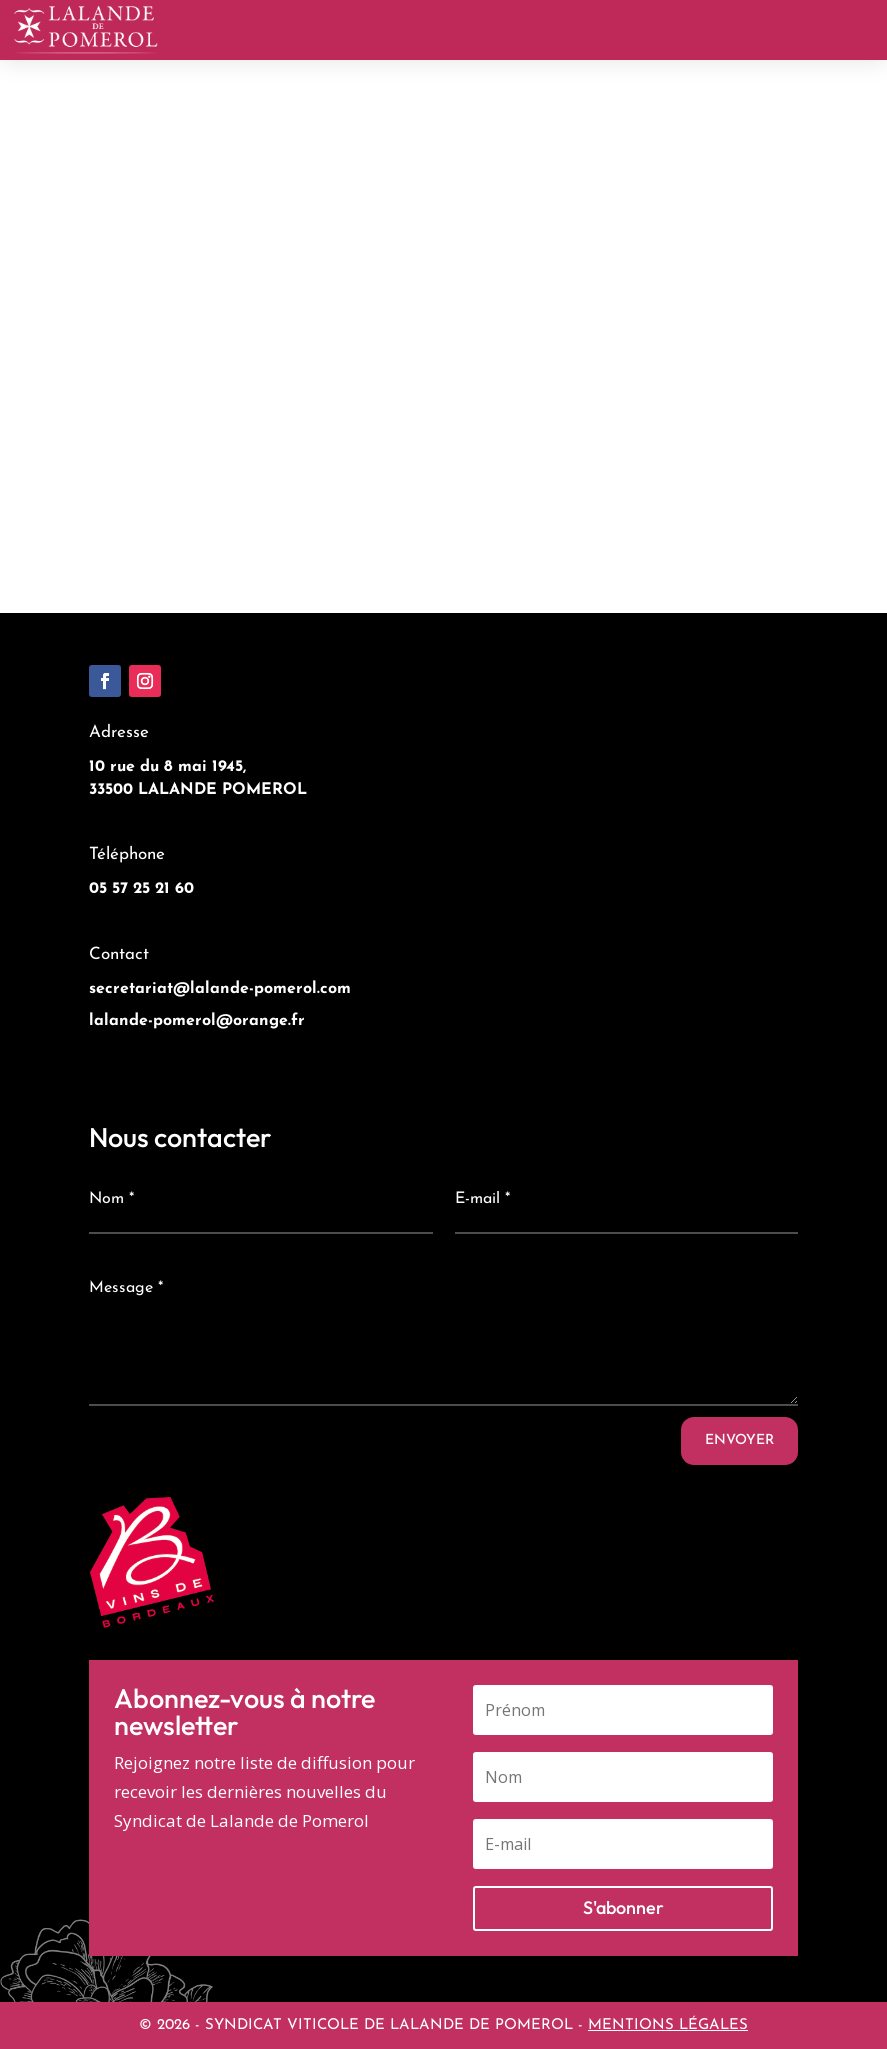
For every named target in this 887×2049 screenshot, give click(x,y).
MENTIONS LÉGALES (668, 2025)
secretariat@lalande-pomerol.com (220, 989)
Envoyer (739, 1440)
